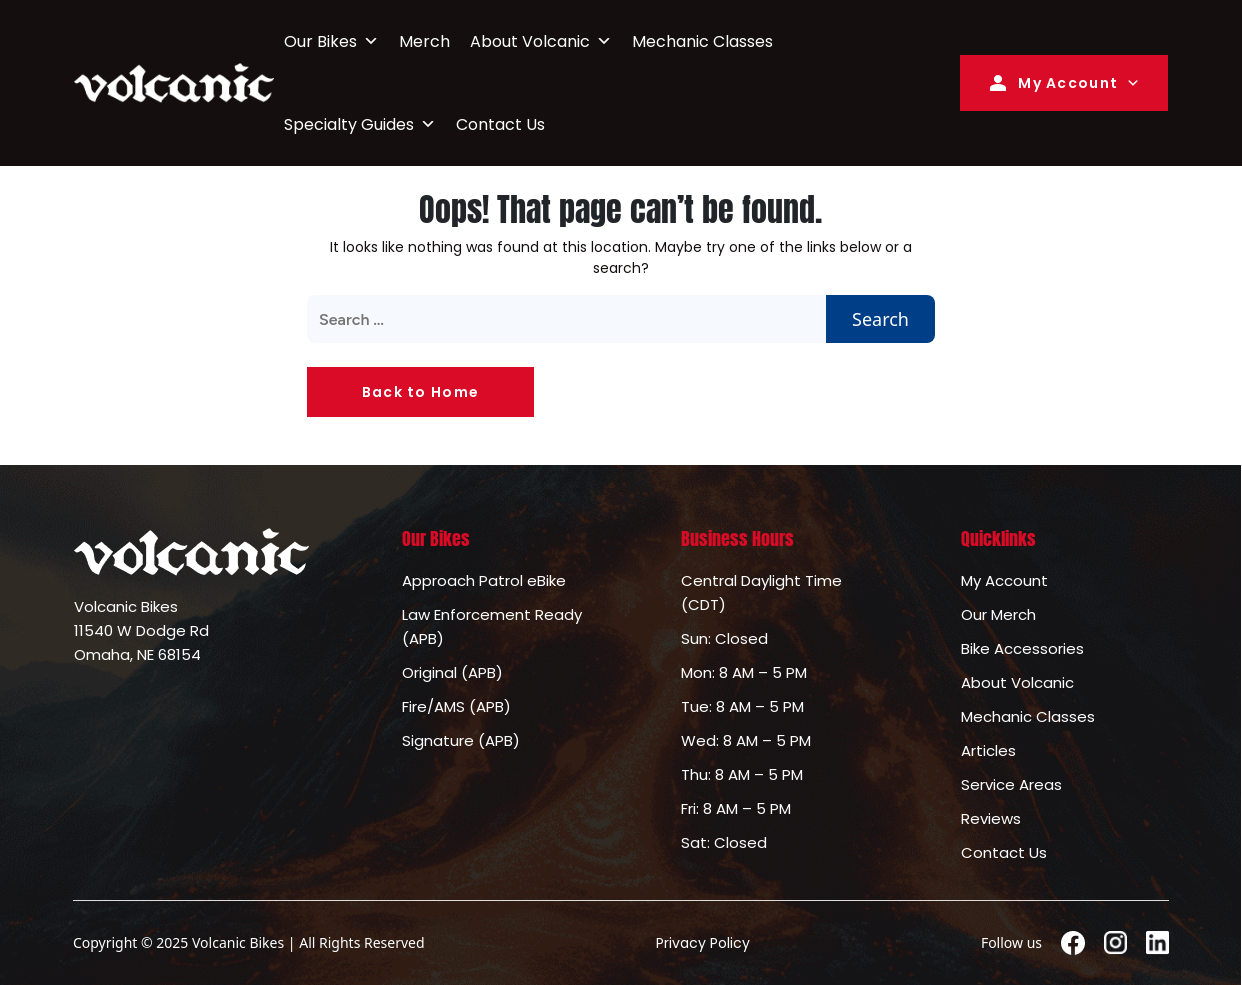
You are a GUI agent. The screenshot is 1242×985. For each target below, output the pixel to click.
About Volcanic (541, 41)
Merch (424, 41)
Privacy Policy (703, 943)
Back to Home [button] (420, 392)
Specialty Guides (360, 124)
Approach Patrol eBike (484, 580)
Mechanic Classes (702, 41)
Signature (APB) (461, 740)
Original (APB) (452, 672)
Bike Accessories (1022, 648)
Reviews (991, 818)
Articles (988, 750)
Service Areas (1011, 784)
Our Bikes (331, 41)
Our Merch (998, 614)
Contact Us (500, 124)
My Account (1052, 83)
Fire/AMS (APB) (456, 706)
